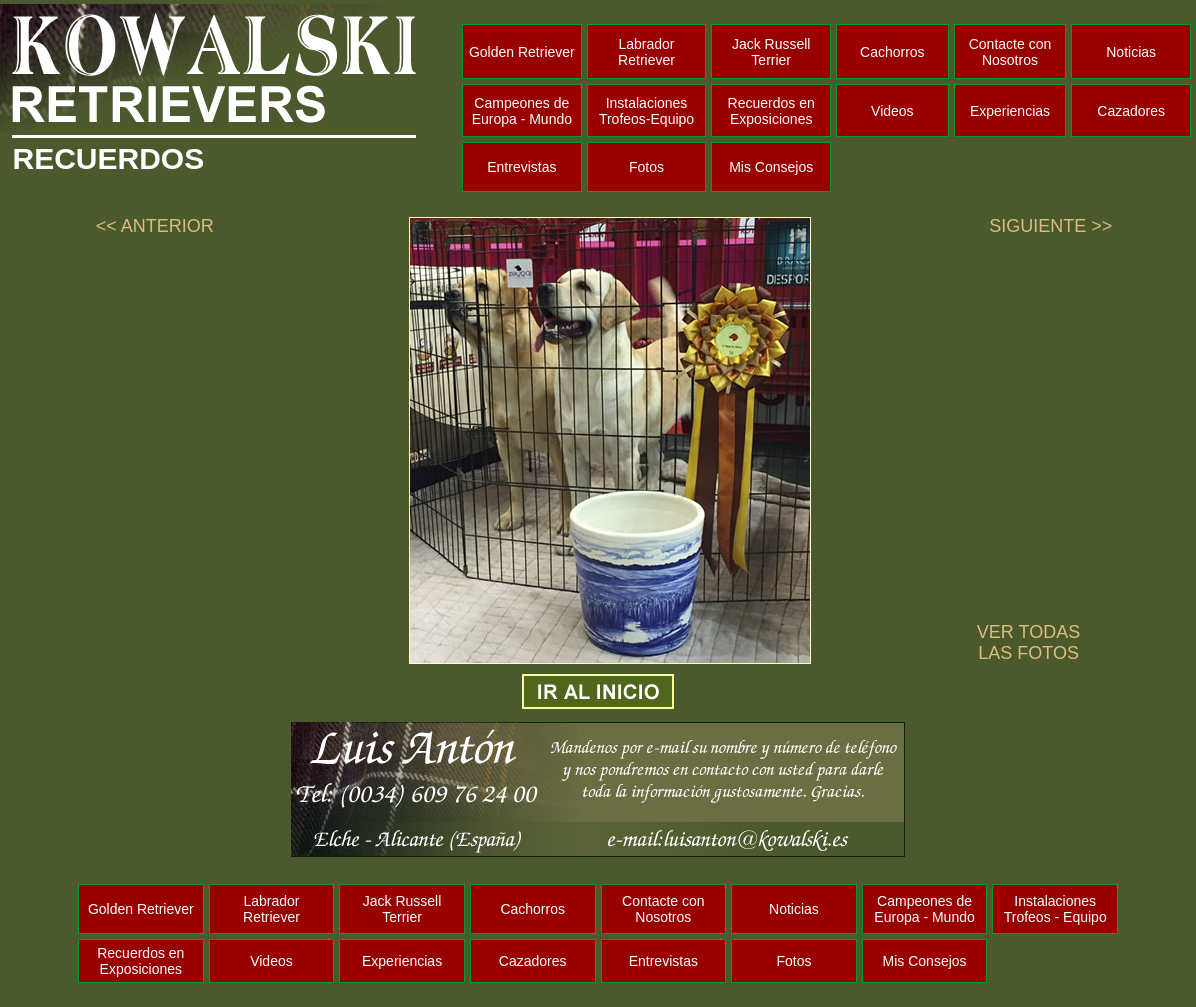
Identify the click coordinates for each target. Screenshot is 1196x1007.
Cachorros (892, 52)
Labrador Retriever (646, 52)
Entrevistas (521, 167)
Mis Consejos (771, 167)
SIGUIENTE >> (1050, 226)
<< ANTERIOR (155, 226)
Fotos (646, 167)
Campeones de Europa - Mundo (522, 111)
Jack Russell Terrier (771, 52)
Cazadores (1131, 111)
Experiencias (1010, 111)
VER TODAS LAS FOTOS (1028, 642)
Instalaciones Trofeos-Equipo (646, 111)
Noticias (1131, 52)
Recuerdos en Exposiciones (771, 111)
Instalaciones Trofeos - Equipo (1055, 909)
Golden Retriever (522, 52)
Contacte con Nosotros (1010, 52)
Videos (892, 111)
